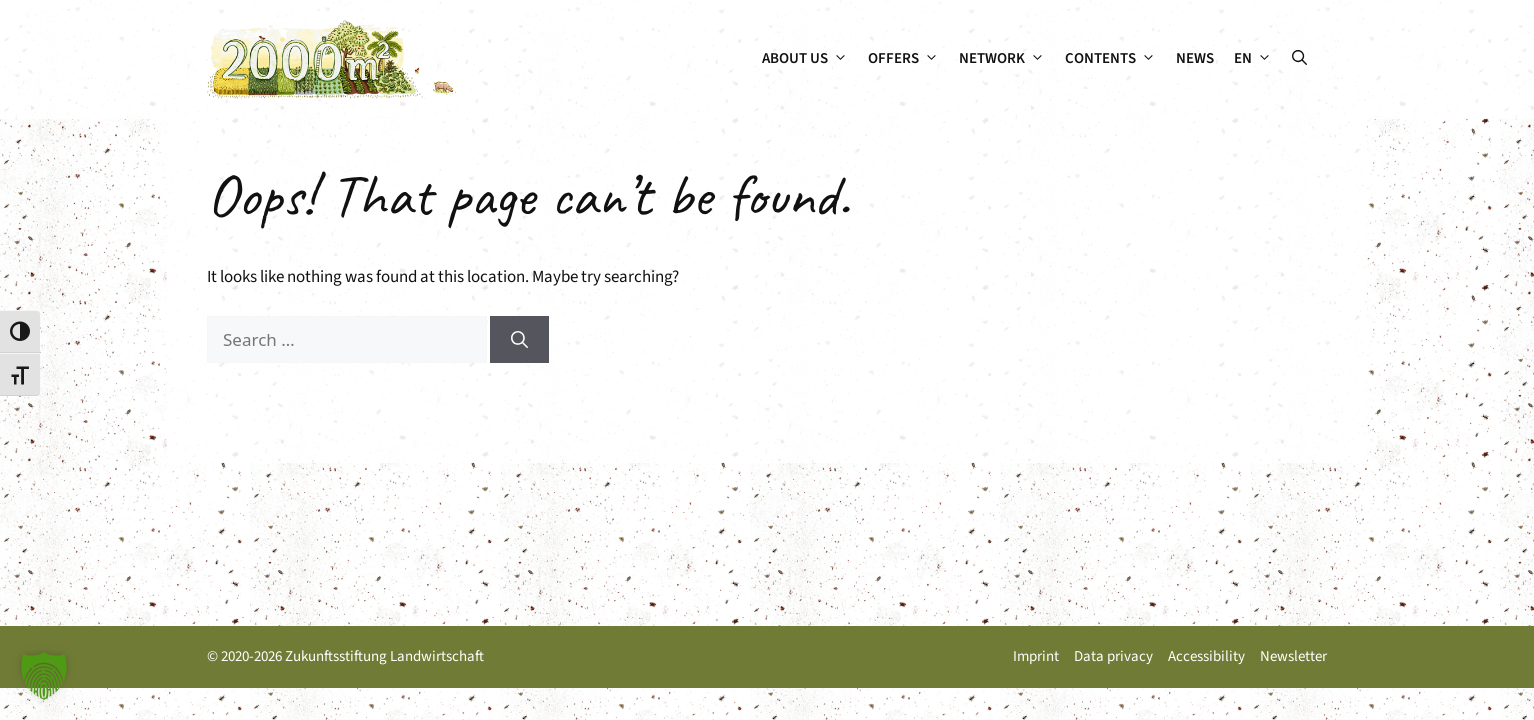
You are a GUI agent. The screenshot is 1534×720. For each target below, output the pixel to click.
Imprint (1036, 656)
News (1195, 58)
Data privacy (1113, 656)
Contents (1115, 59)
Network (1007, 59)
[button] (1299, 59)
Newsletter (1293, 656)
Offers (908, 59)
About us (810, 59)
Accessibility (1206, 656)
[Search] (519, 340)
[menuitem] (1253, 59)
